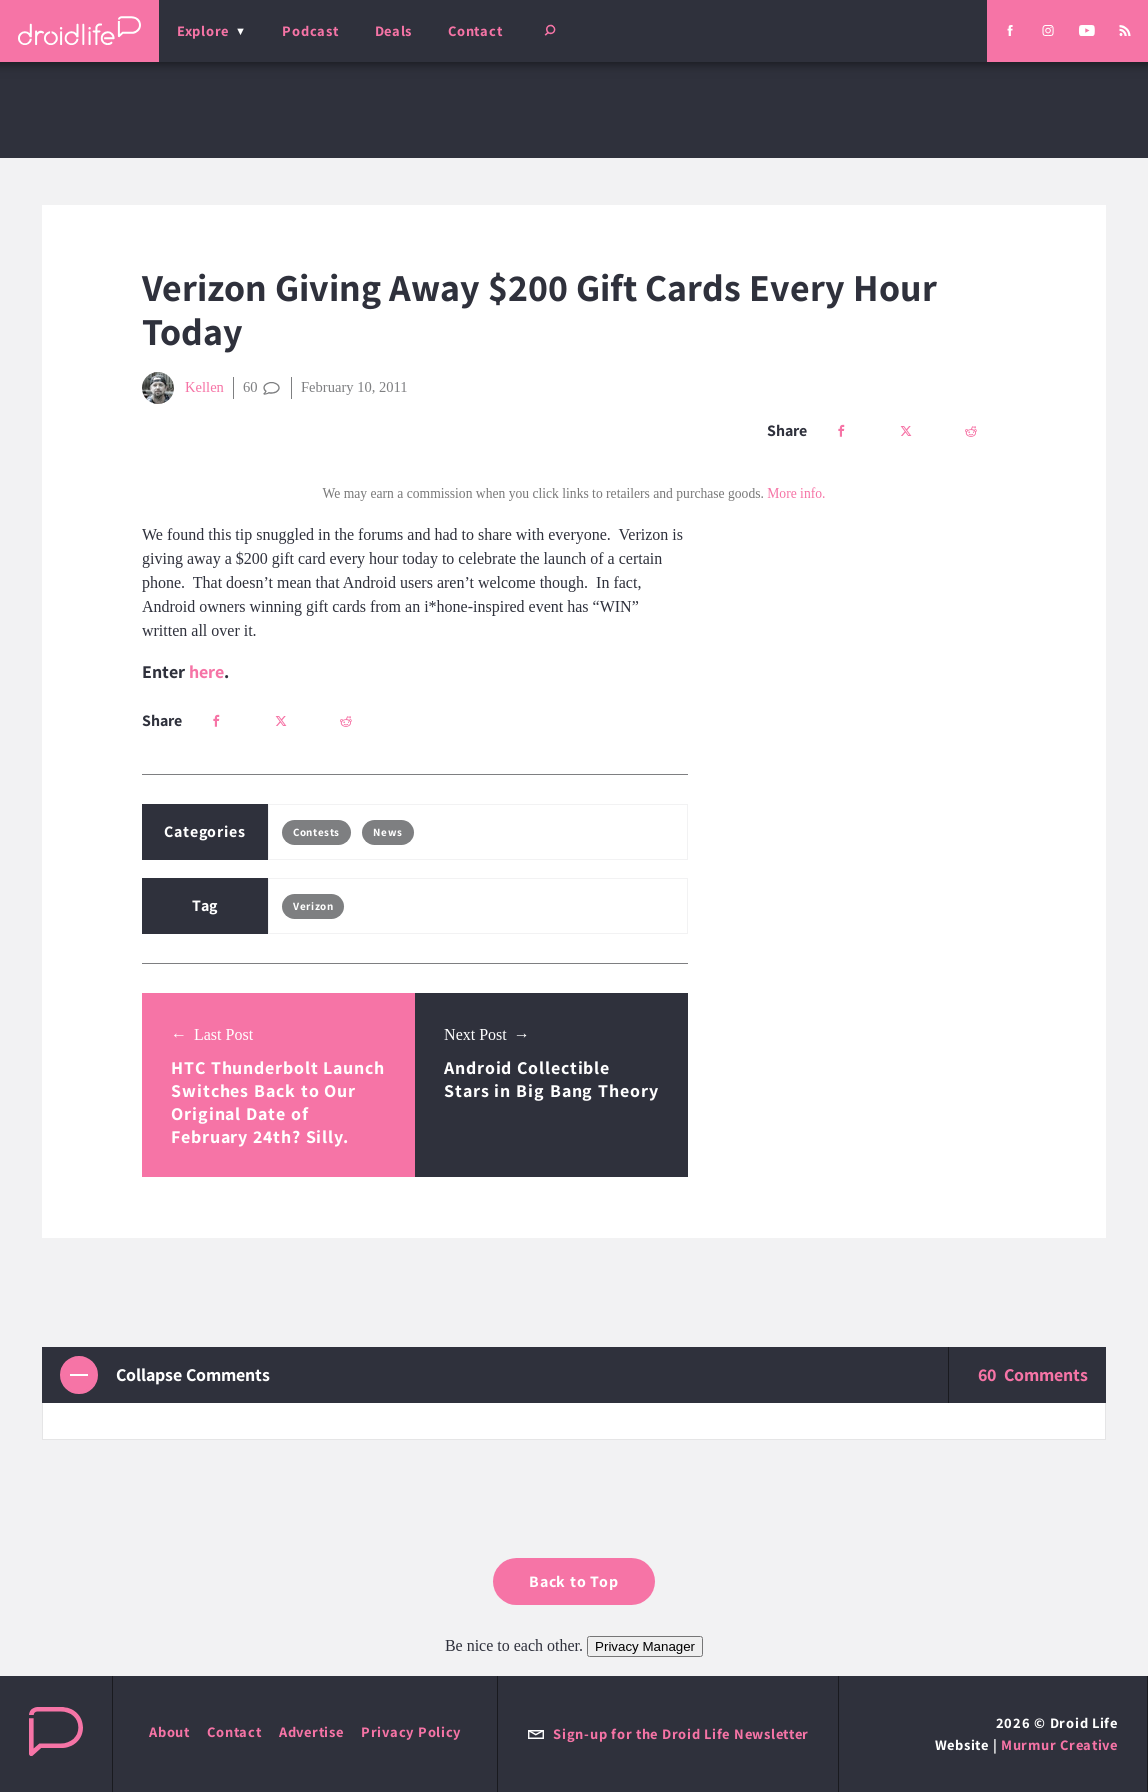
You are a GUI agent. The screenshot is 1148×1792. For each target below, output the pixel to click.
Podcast (310, 30)
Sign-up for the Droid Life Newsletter (668, 1733)
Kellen (183, 388)
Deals (394, 30)
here (206, 671)
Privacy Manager (645, 1646)
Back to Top (574, 1581)
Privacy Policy (411, 1731)
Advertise (311, 1731)
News (387, 832)
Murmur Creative (1059, 1744)
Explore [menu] (203, 30)
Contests (316, 832)
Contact (475, 30)
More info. (796, 493)
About (169, 1731)
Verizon (313, 906)
